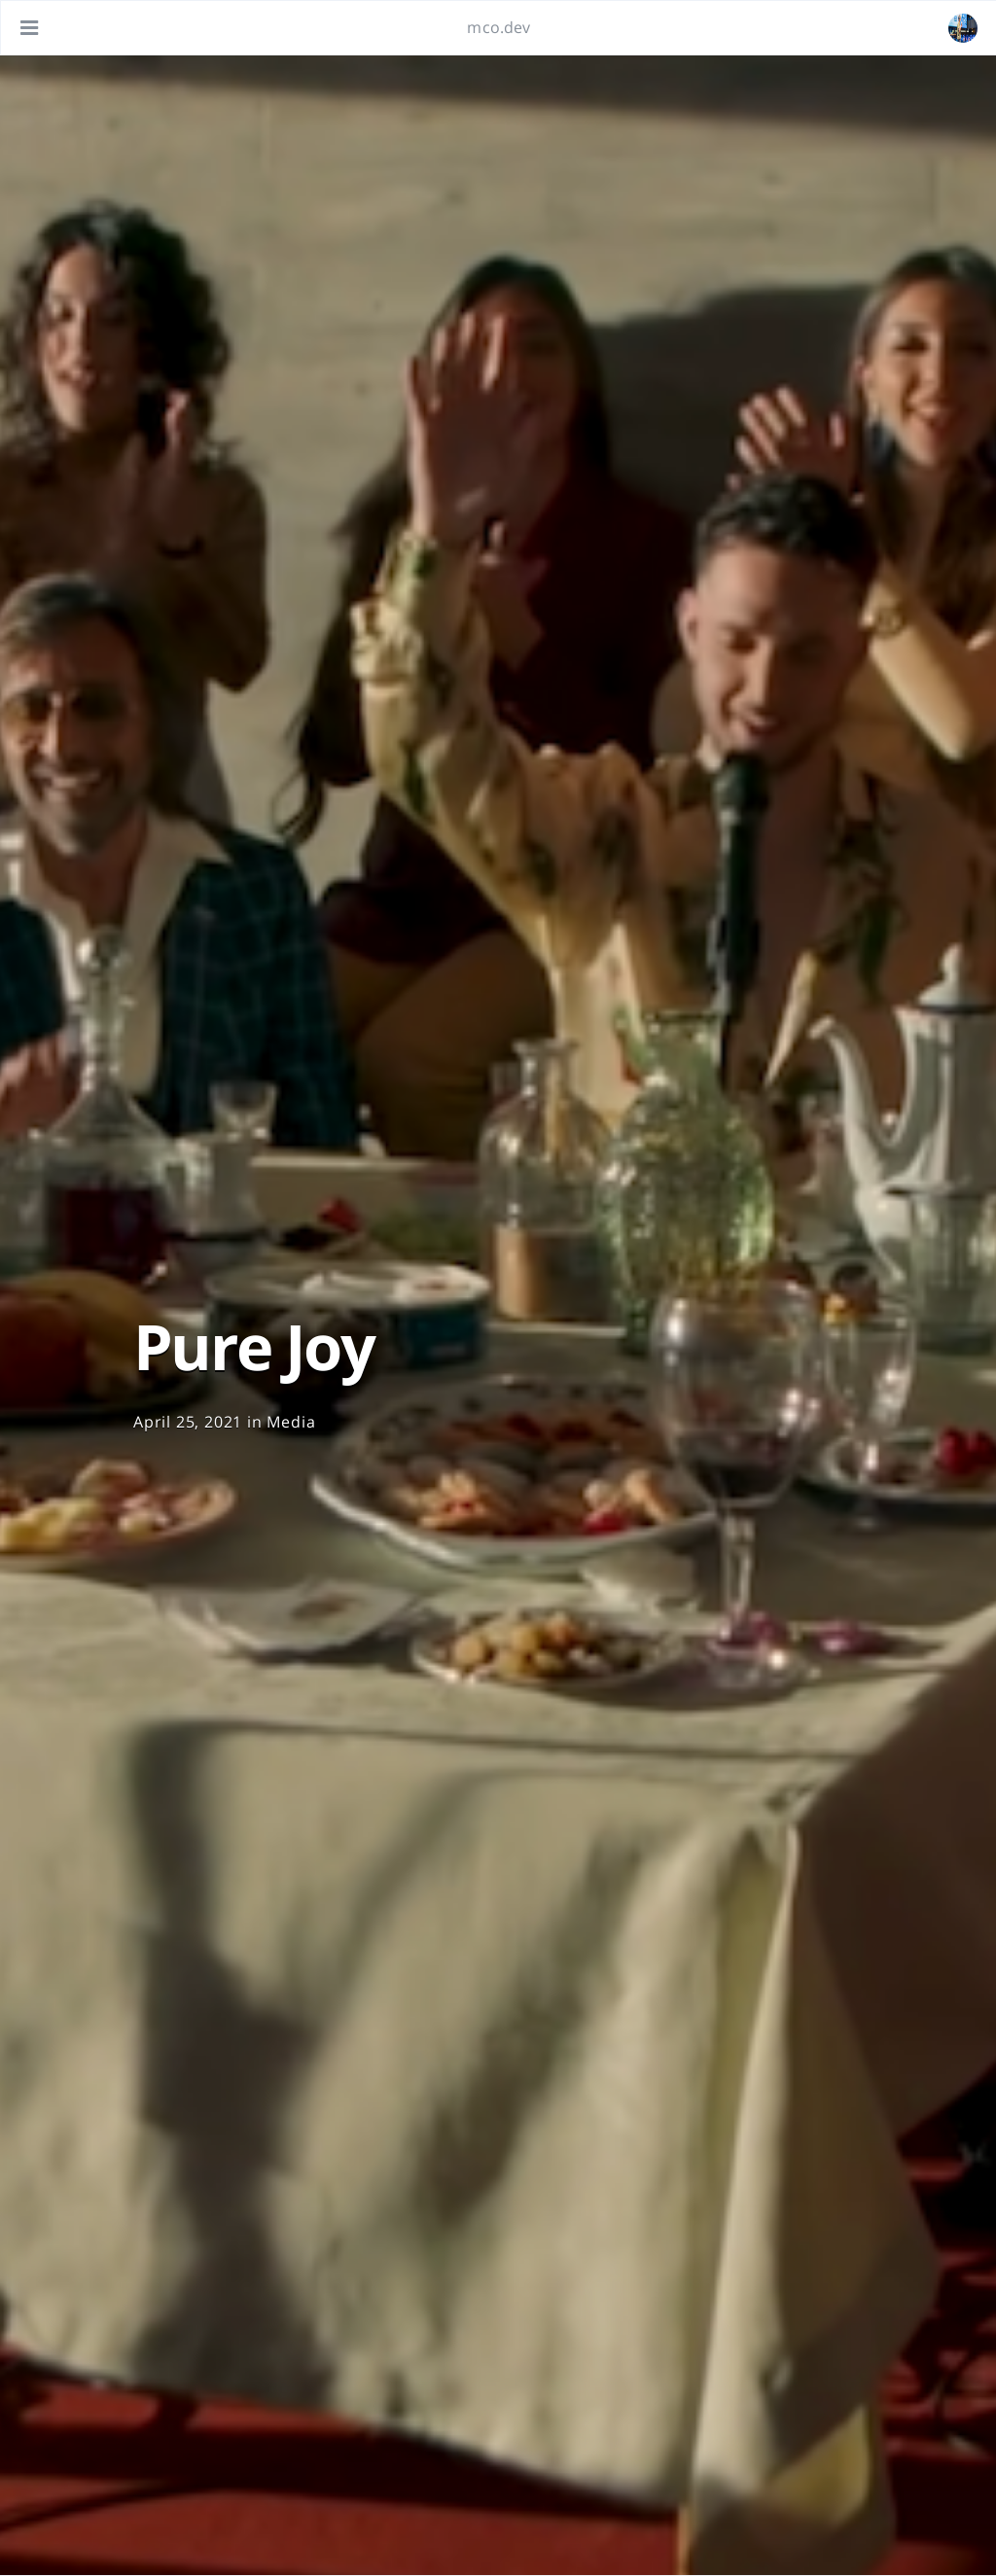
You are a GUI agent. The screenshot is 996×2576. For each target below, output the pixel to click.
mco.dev (498, 27)
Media (291, 1421)
